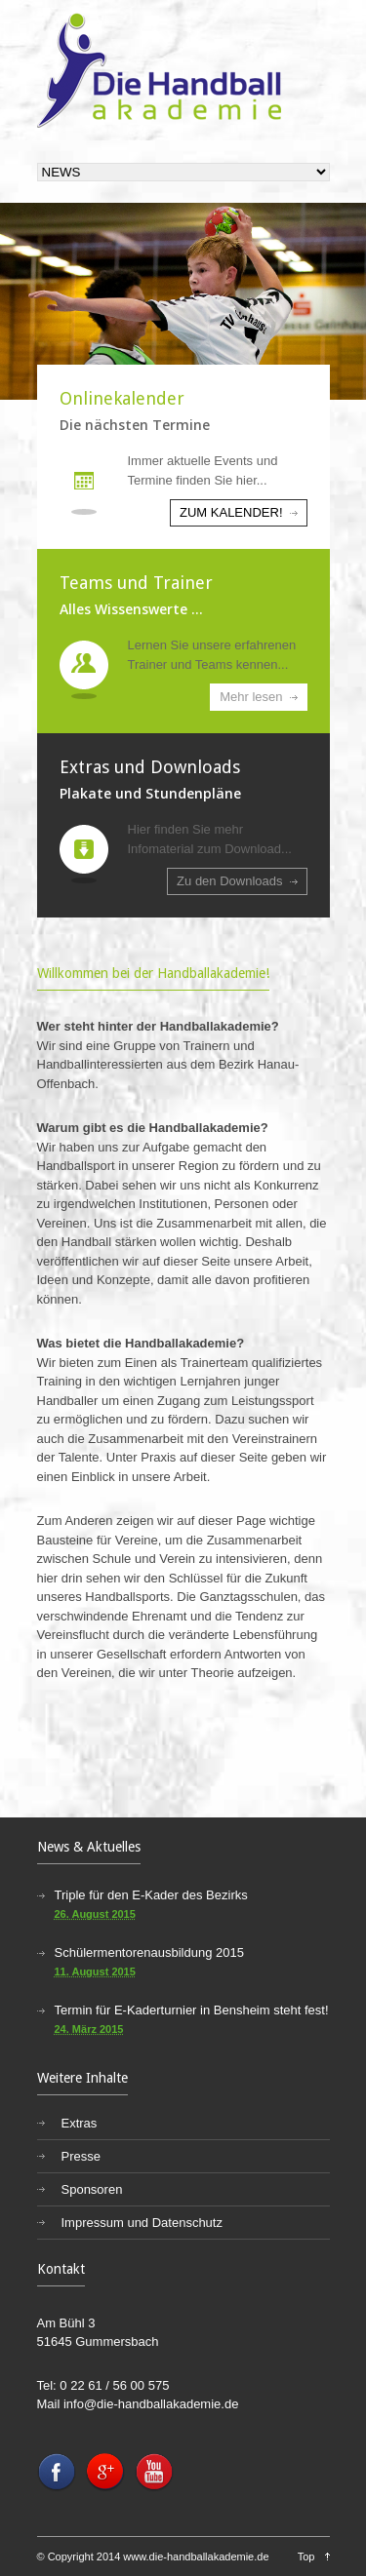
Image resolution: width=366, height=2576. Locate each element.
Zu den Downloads (229, 881)
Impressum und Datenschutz (142, 2222)
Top (306, 2556)
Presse (81, 2156)
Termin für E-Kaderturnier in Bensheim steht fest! (192, 2010)
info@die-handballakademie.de (150, 2404)
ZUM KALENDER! (231, 512)
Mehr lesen (251, 696)
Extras (79, 2123)
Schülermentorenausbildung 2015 (149, 1952)
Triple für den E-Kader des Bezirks (151, 1895)
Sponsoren (92, 2189)
